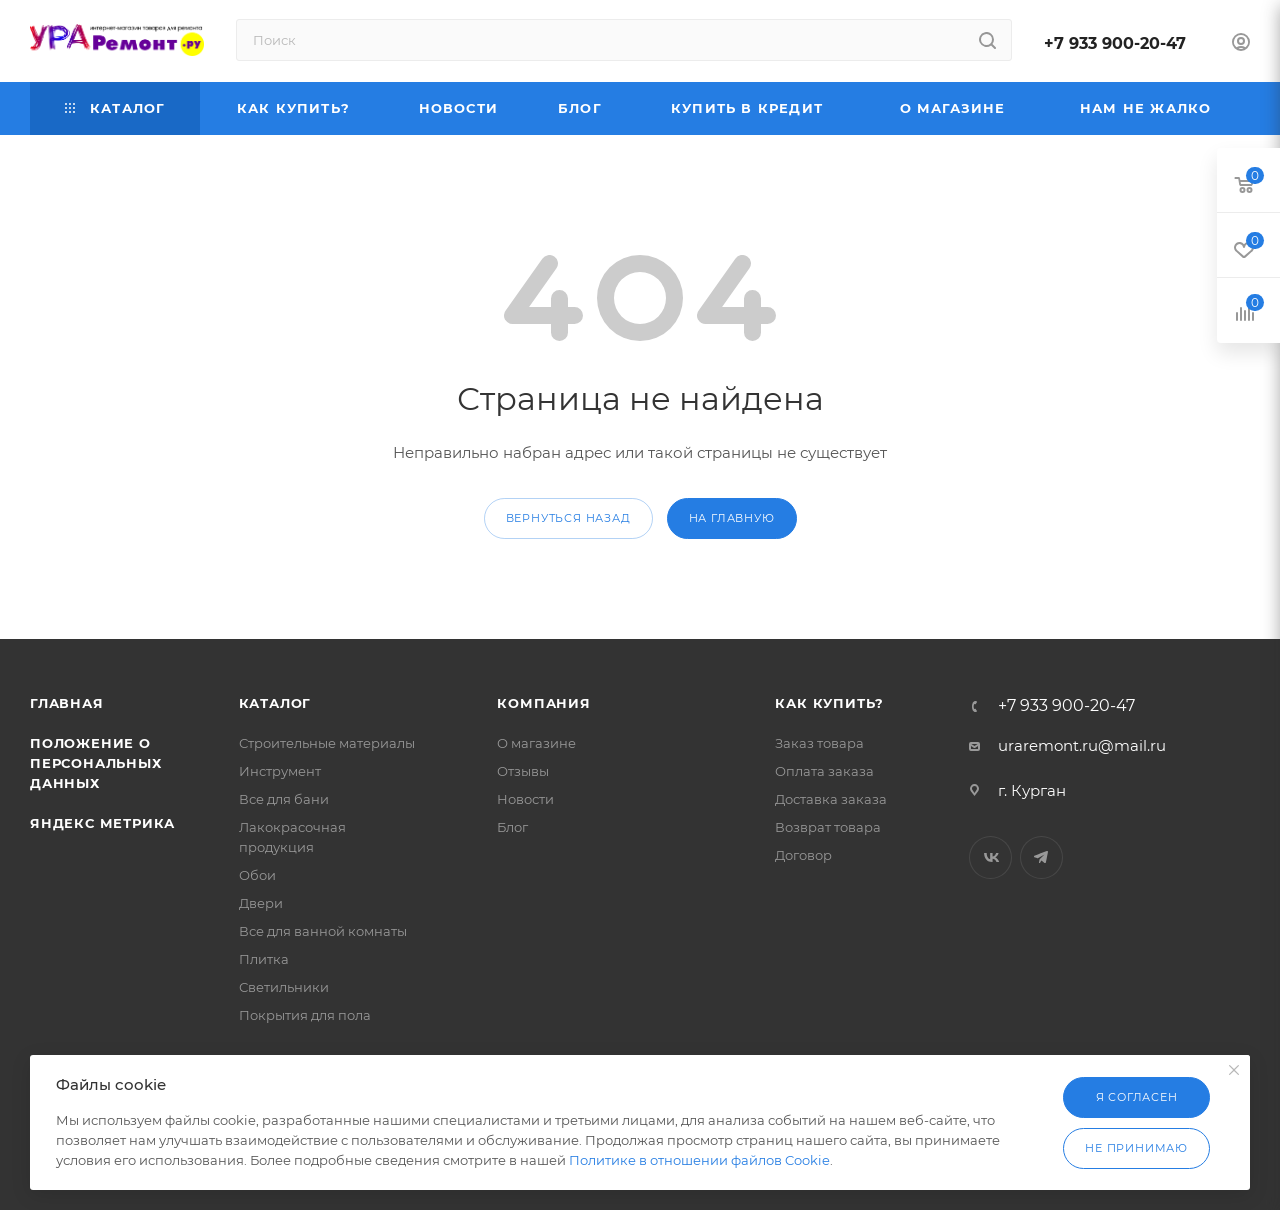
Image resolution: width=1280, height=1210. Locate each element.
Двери (261, 903)
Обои (257, 875)
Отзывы (523, 771)
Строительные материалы (327, 743)
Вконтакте (990, 857)
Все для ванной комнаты (323, 931)
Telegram (1041, 857)
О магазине (536, 743)
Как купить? (829, 703)
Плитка (264, 959)
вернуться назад (568, 518)
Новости (525, 799)
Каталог (275, 703)
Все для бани (284, 799)
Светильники (284, 987)
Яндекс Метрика (102, 823)
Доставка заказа (831, 799)
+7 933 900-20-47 (1115, 43)
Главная (67, 703)
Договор (803, 855)
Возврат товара (828, 827)
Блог (512, 827)
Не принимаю (1136, 1148)
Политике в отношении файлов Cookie (699, 1160)
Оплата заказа (824, 771)
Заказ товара (819, 743)
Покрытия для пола (305, 1015)
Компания (543, 703)
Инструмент (280, 771)
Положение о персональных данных (96, 763)
